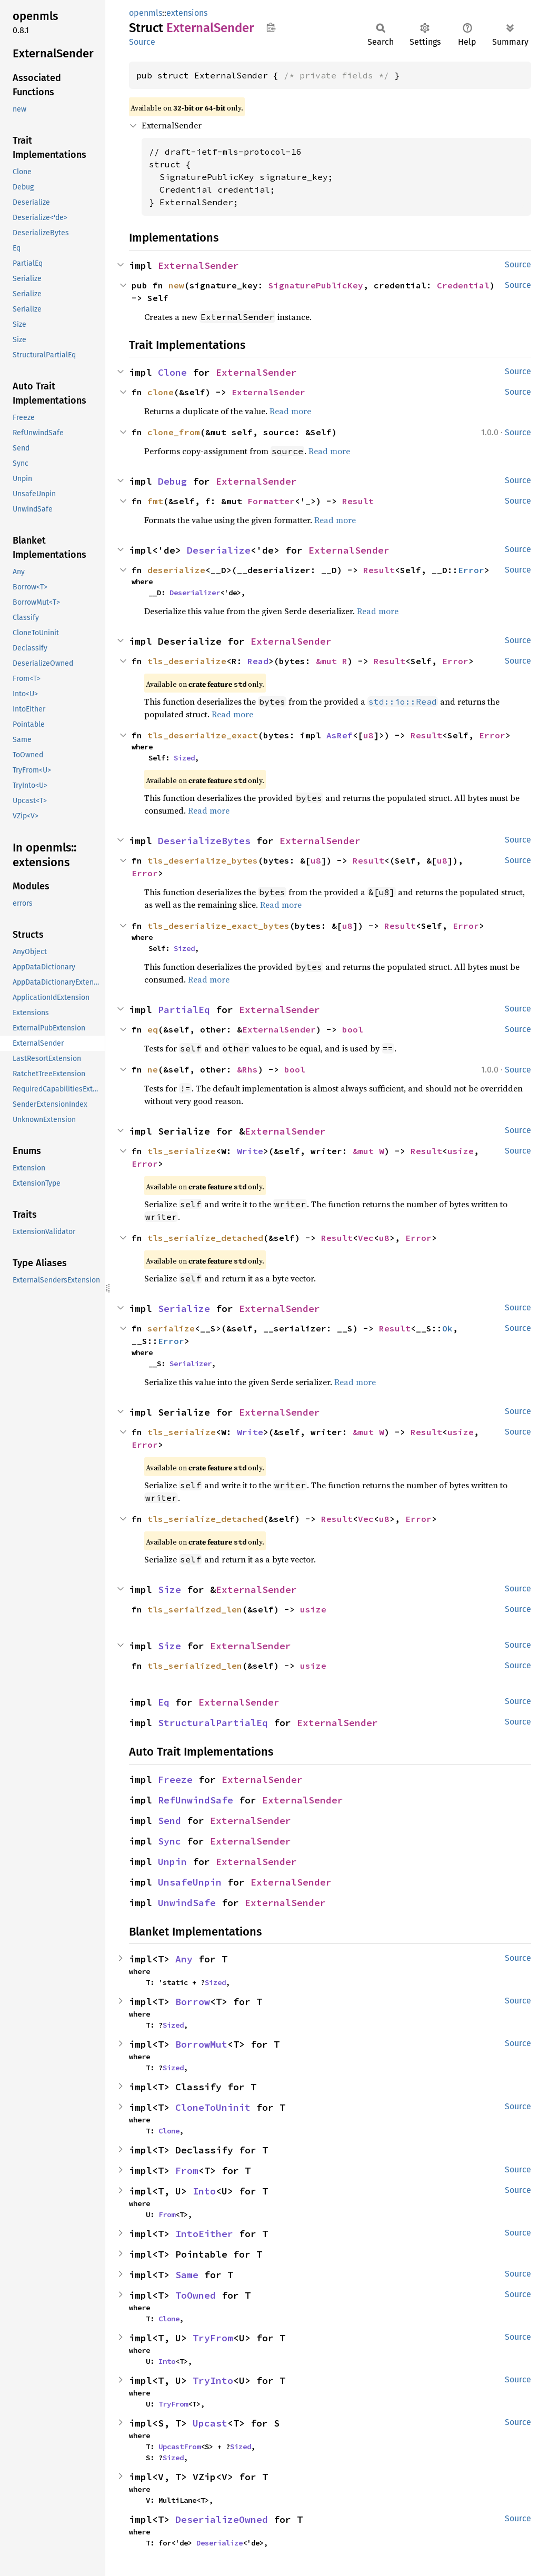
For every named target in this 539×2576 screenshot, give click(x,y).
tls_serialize (181, 1151)
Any (184, 1959)
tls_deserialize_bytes (202, 860)
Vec (366, 1237)
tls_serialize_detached (205, 1237)
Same (186, 2275)
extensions (186, 13)
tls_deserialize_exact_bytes (218, 925)
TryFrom (213, 2338)
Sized (184, 758)
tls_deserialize (186, 661)
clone (160, 392)
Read (257, 661)
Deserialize (219, 550)
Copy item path (271, 27)
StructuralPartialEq (213, 1723)
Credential (463, 285)
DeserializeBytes (204, 841)
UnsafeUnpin (190, 1882)
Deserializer (194, 592)
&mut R (331, 661)
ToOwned (195, 2295)
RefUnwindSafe (195, 1800)
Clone (172, 372)
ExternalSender (198, 265)
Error (471, 570)
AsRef (339, 735)
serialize (171, 1328)
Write (250, 1151)
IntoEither (204, 2234)
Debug (172, 481)
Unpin (172, 1862)
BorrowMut (201, 2044)
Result (358, 501)
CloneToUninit (213, 2107)
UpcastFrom (179, 2446)
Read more (290, 411)
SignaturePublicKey (315, 285)
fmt (155, 501)
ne (152, 1069)
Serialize (184, 1308)
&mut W (368, 1151)
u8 (368, 735)
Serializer (190, 1363)
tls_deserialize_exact (202, 735)
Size (169, 1589)
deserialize (176, 570)
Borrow (192, 2002)
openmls (145, 13)
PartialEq (184, 1010)
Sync (169, 1841)
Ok (447, 1328)
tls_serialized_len (194, 1609)
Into (204, 2191)
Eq (163, 1702)
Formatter (271, 501)
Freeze (175, 1779)
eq (152, 1029)
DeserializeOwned (221, 2519)
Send (169, 1821)
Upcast (210, 2423)
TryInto (213, 2380)
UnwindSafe (187, 1903)
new (176, 285)
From (186, 2170)
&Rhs (247, 1069)
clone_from (173, 432)
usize (460, 1151)
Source (142, 42)
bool (352, 1029)
